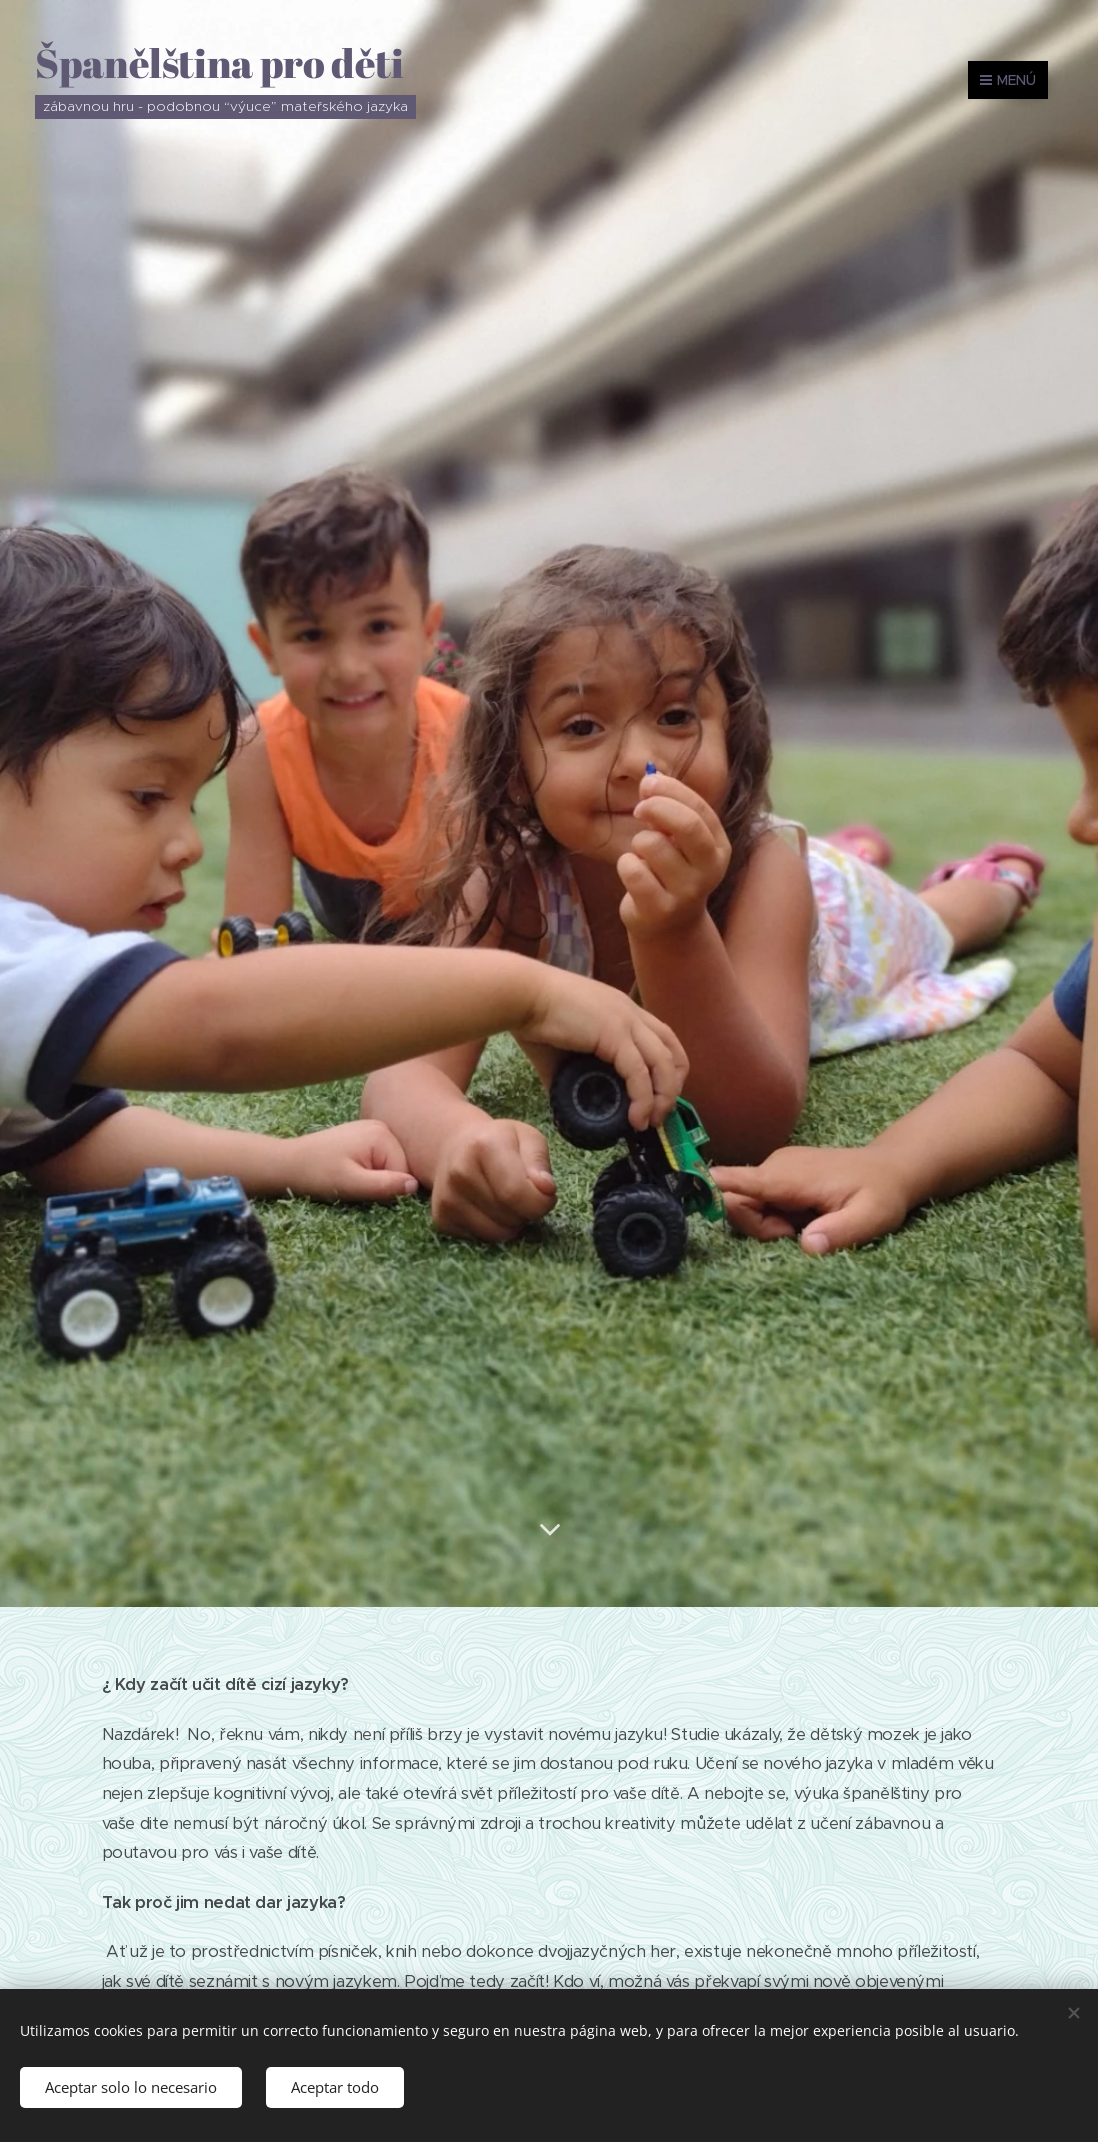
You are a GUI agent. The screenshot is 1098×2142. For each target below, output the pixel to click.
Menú (1008, 80)
